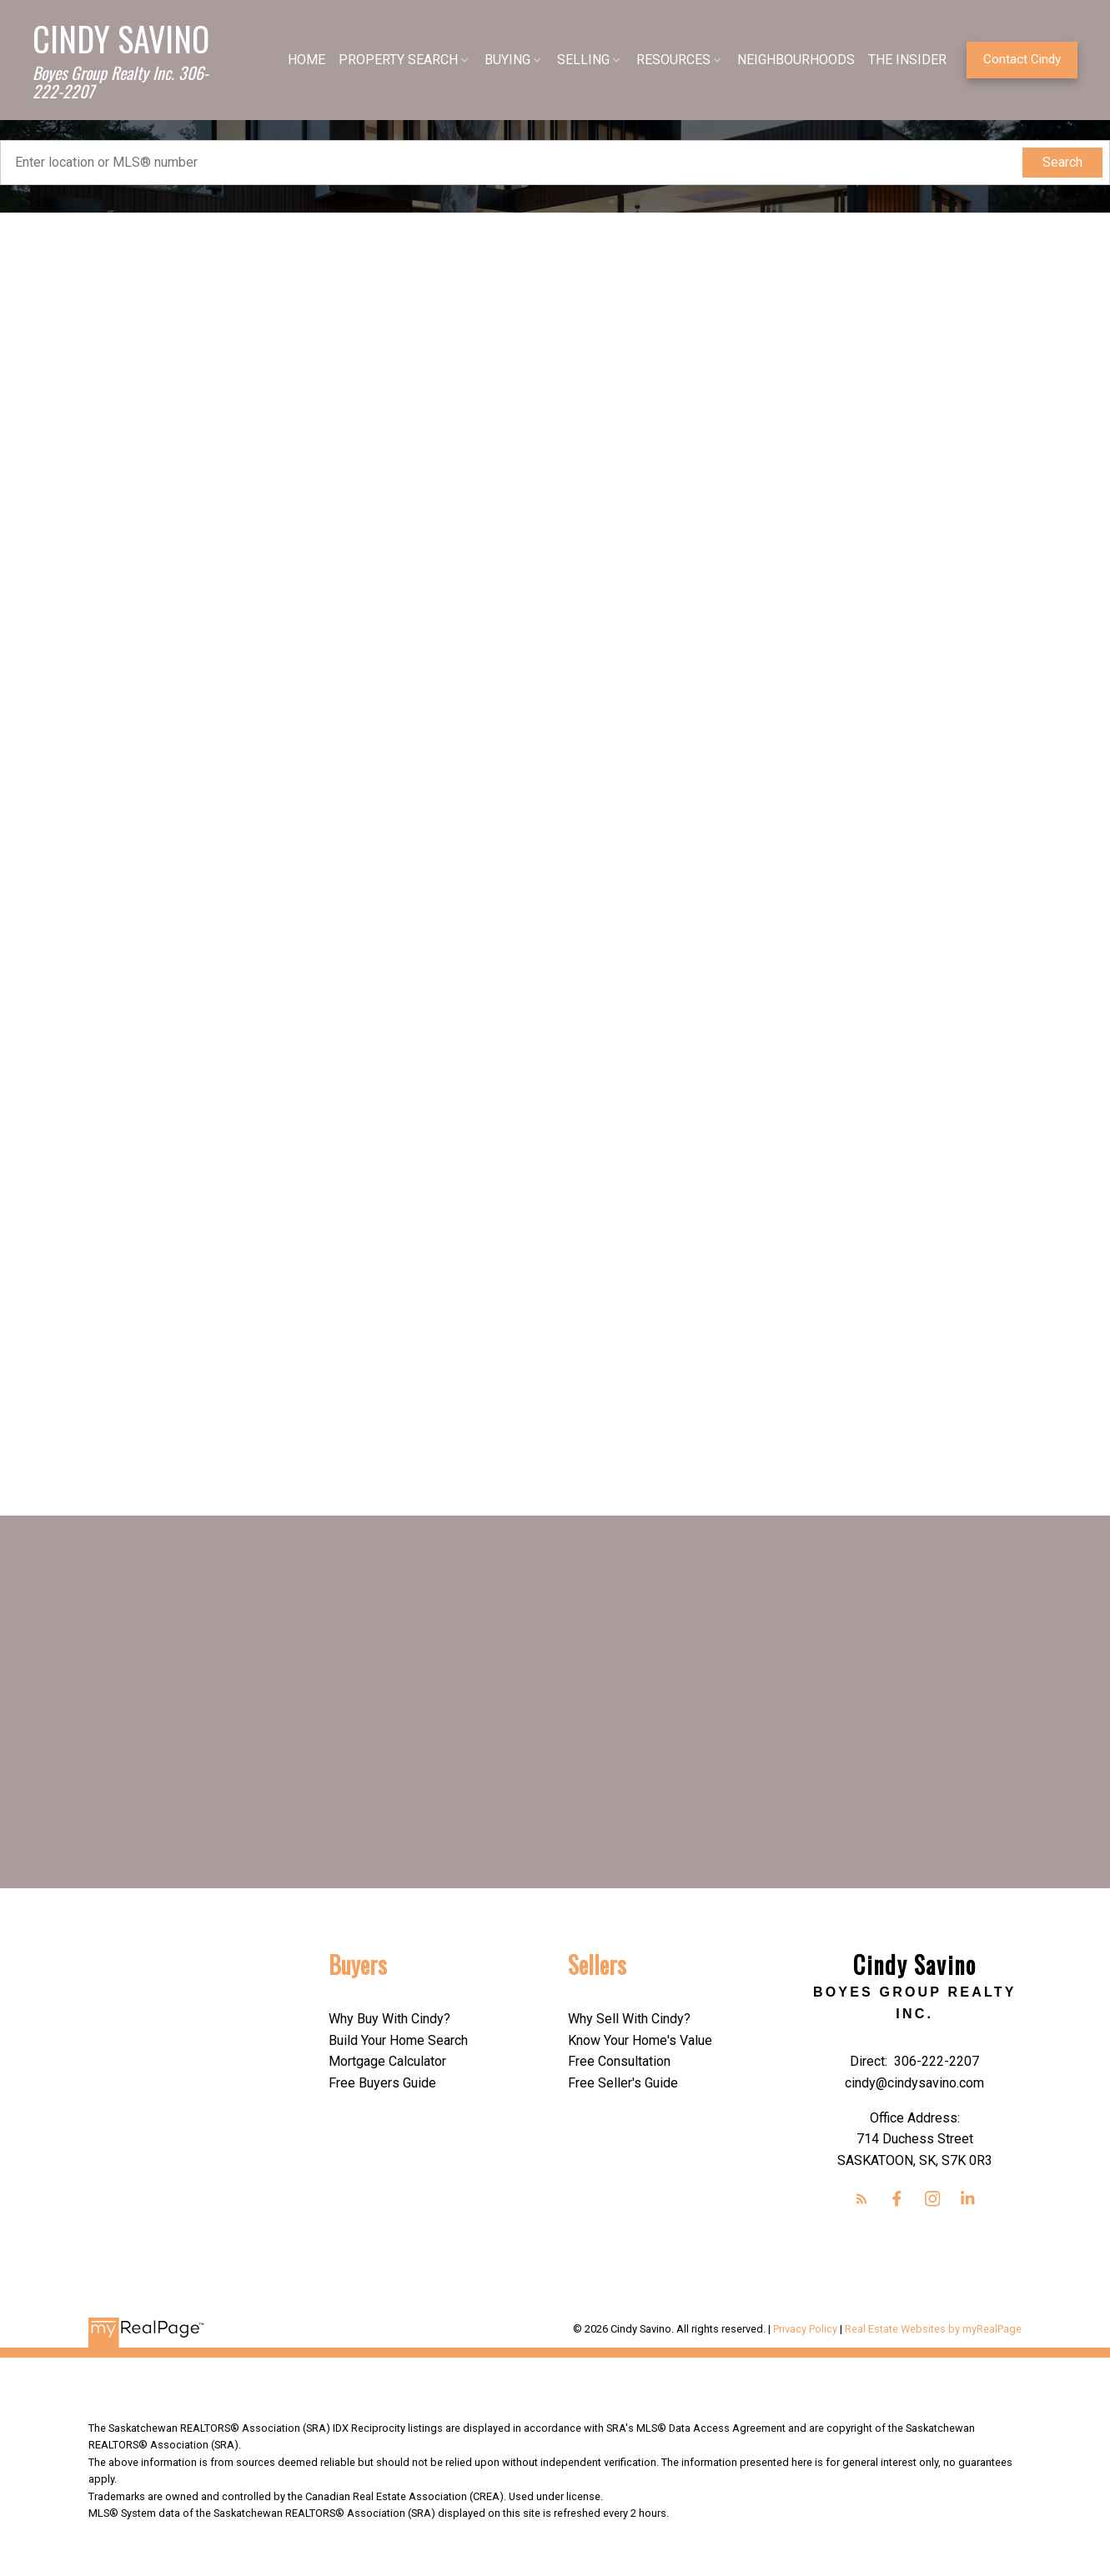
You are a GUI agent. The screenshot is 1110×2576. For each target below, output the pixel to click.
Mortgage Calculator (387, 2061)
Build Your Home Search (398, 2040)
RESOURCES (668, 60)
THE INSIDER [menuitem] (902, 60)
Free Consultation (619, 2061)
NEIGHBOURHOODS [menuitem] (791, 60)
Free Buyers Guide (382, 2083)
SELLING (578, 60)
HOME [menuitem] (301, 60)
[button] (1017, 60)
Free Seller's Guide (623, 2083)
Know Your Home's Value (640, 2040)
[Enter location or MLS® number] (515, 163)
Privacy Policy (805, 2329)
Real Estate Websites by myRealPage (933, 2329)
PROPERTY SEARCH (393, 60)
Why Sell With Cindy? (629, 2019)
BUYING (502, 60)
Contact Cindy (1017, 59)
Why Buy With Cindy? (389, 2019)
